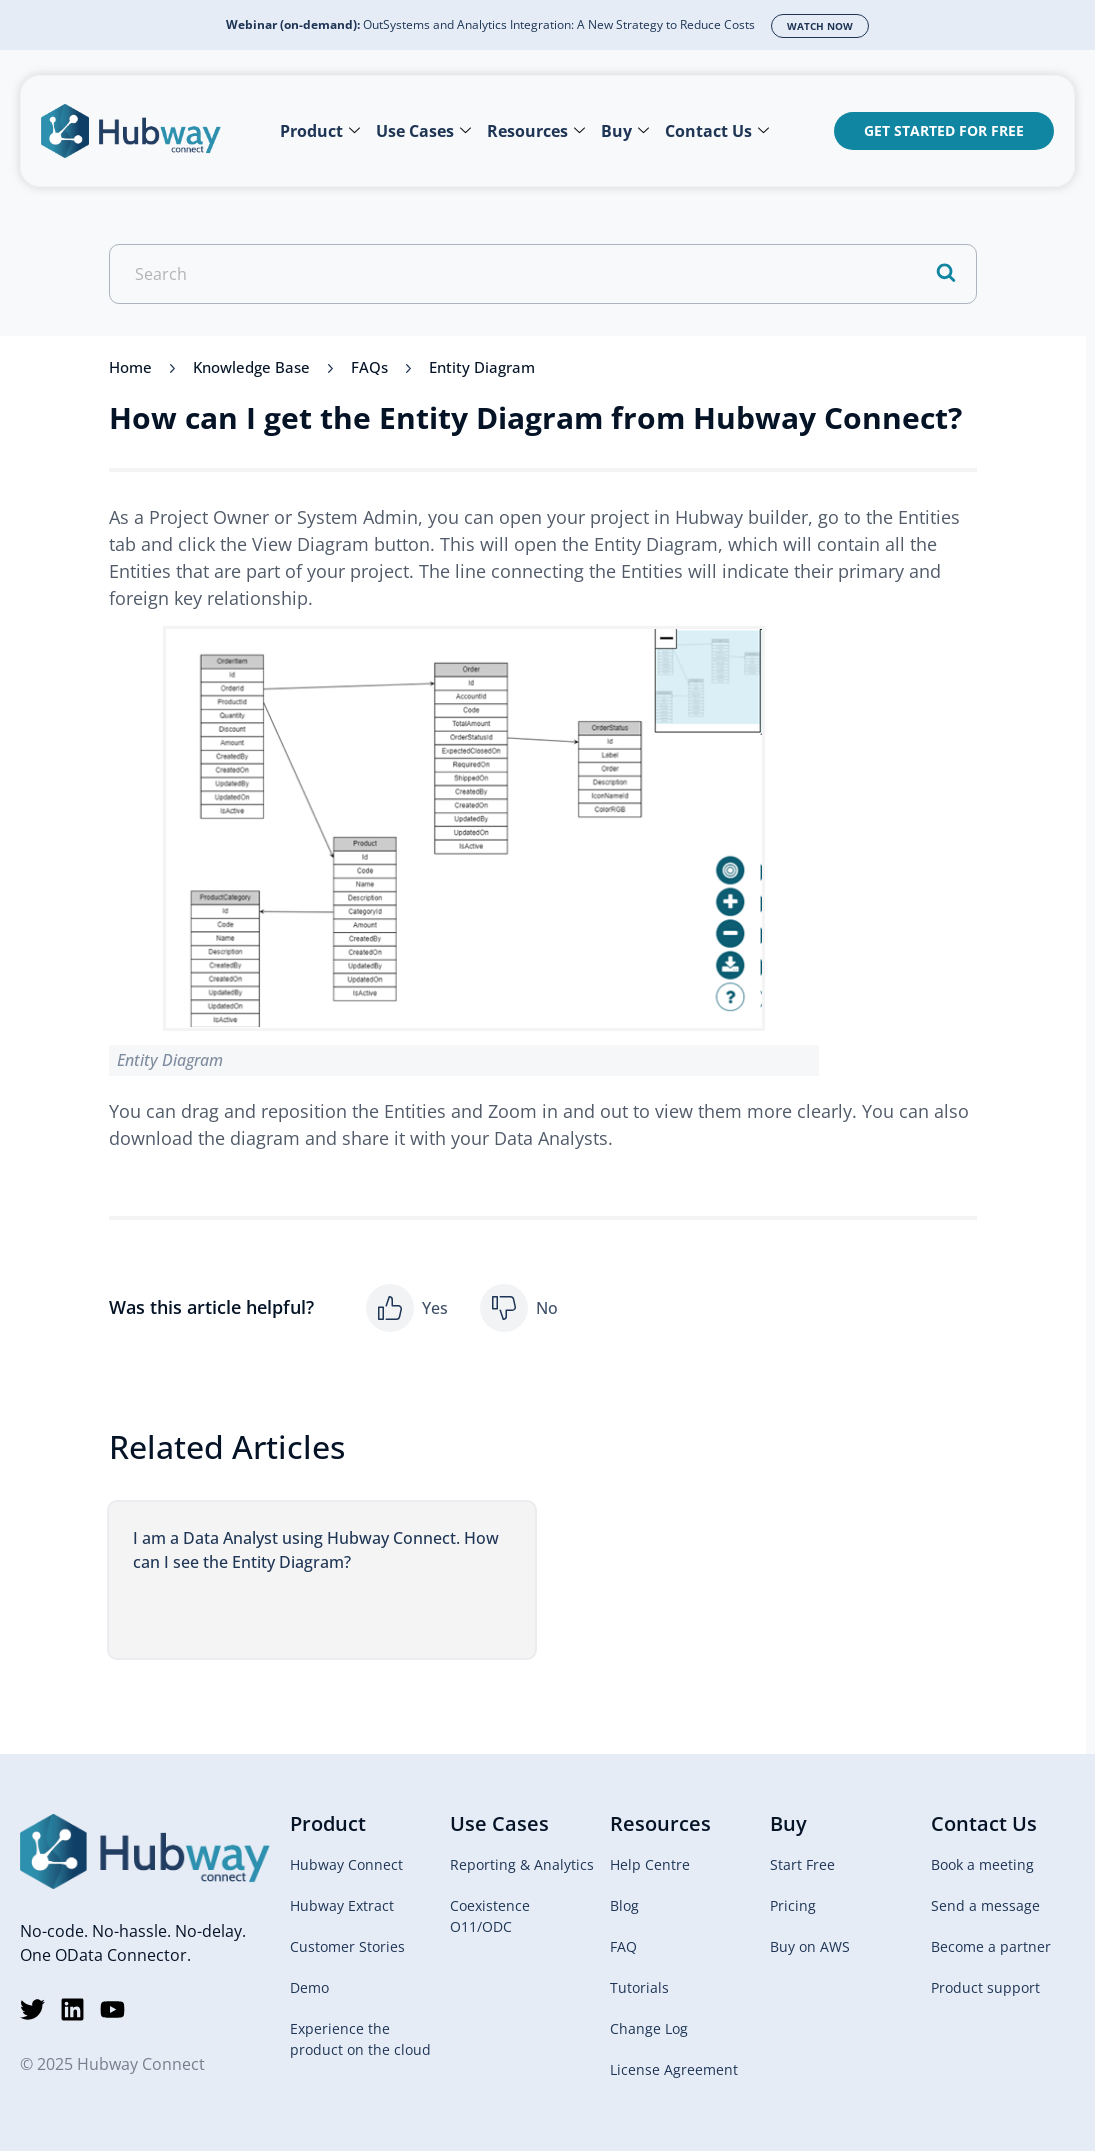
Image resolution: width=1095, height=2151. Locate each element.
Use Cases (423, 131)
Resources (536, 131)
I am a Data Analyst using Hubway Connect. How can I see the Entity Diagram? (316, 1550)
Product (320, 131)
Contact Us (717, 131)
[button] (407, 1308)
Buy (625, 131)
